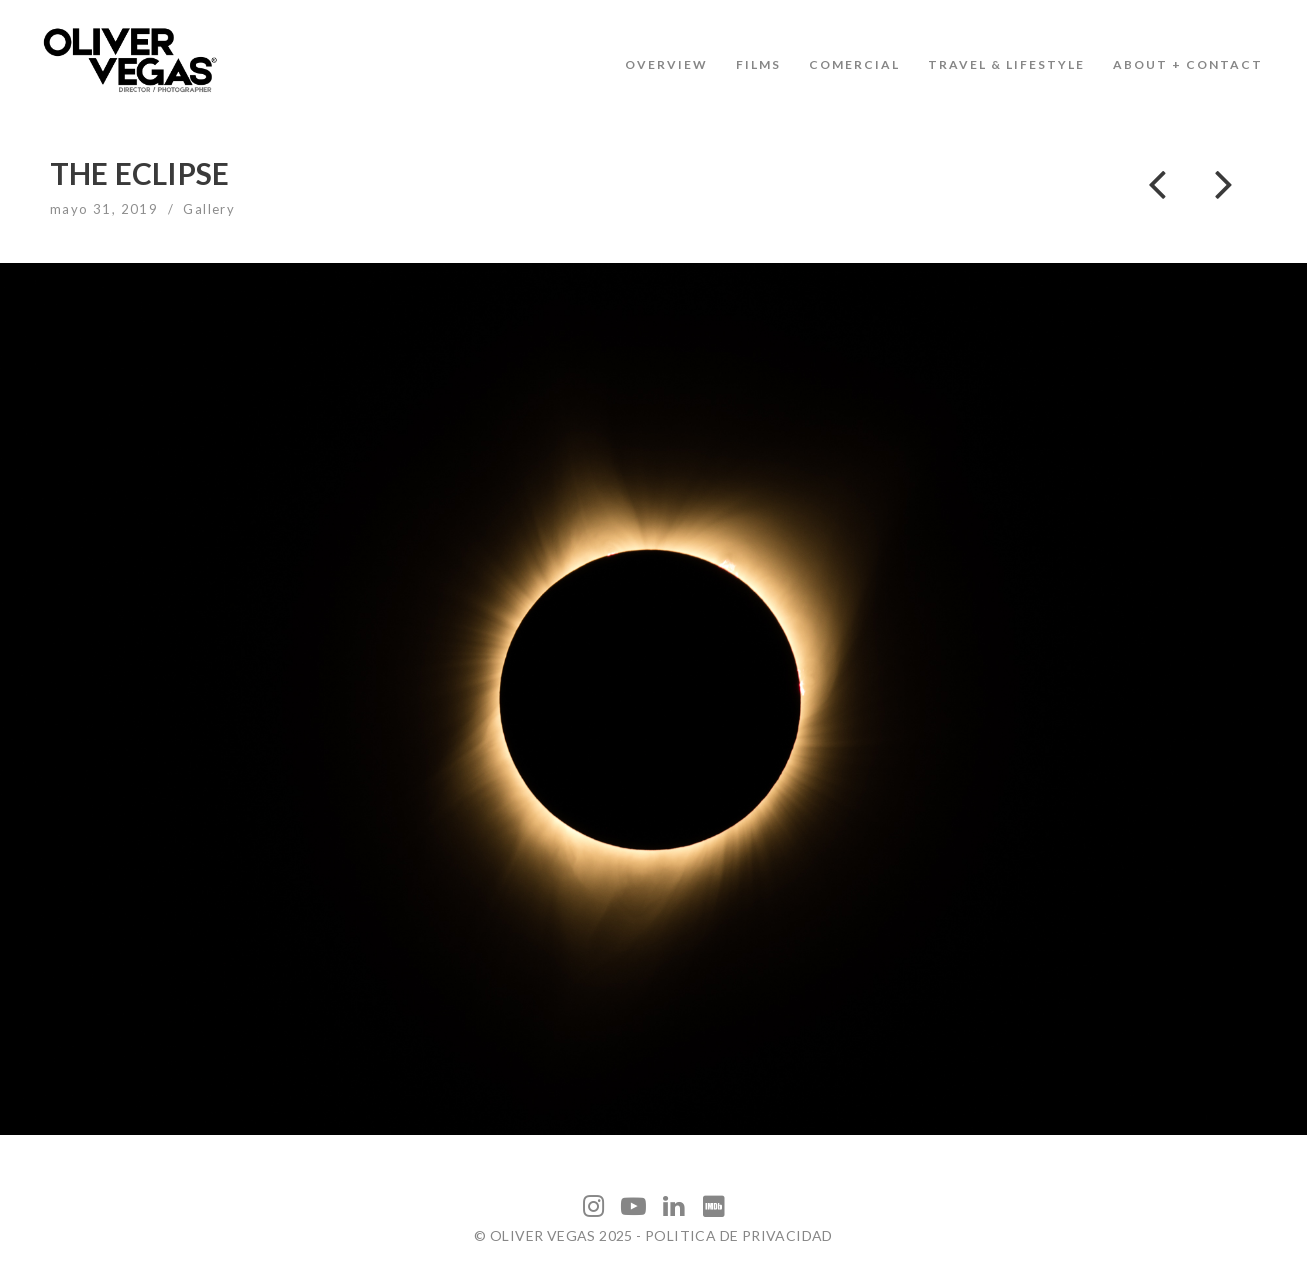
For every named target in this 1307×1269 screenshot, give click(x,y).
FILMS (758, 64)
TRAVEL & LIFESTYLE (1006, 64)
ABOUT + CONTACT (1188, 64)
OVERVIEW (666, 64)
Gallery (209, 209)
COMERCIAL (854, 64)
